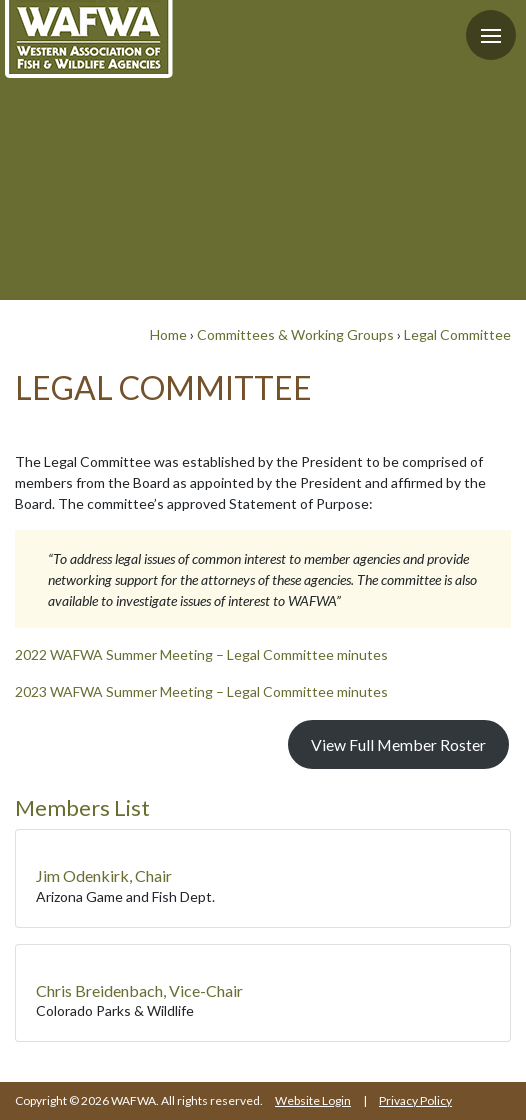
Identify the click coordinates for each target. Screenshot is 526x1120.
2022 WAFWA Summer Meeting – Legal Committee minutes (201, 654)
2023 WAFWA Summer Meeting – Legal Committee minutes (201, 691)
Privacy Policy (415, 1100)
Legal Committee (457, 334)
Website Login (313, 1100)
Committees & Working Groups (295, 334)
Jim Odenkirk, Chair (104, 875)
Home (168, 334)
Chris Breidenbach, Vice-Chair (139, 990)
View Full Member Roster (398, 744)
